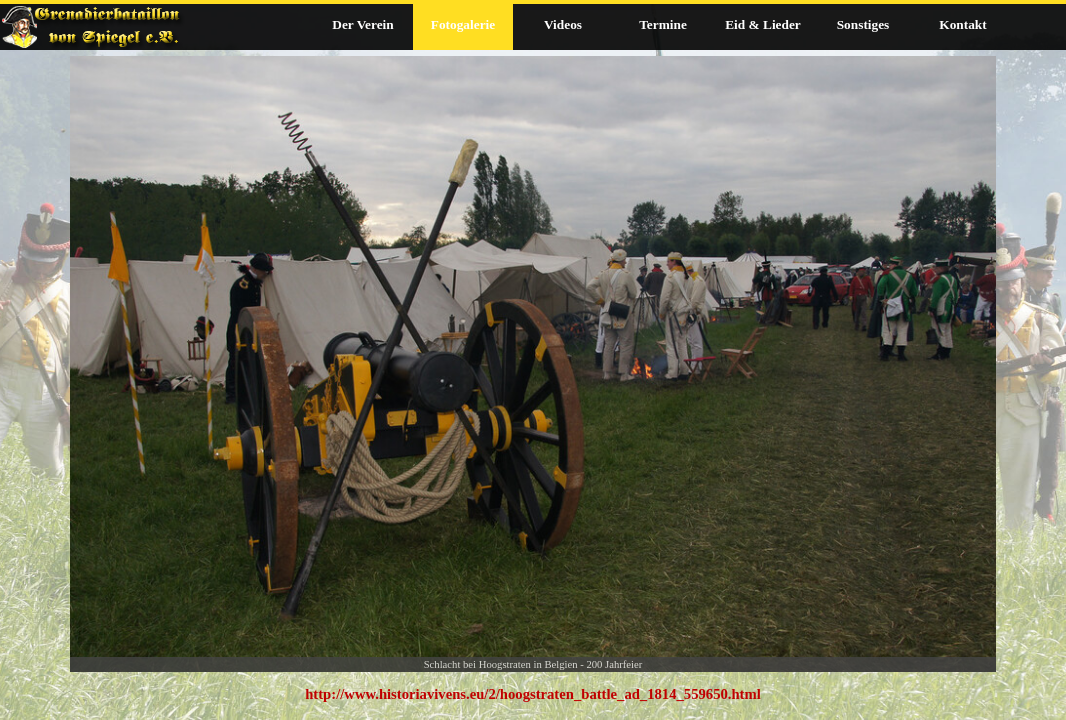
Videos (563, 24)
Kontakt (962, 24)
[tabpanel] (533, 694)
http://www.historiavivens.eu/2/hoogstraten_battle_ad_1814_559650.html (533, 694)
